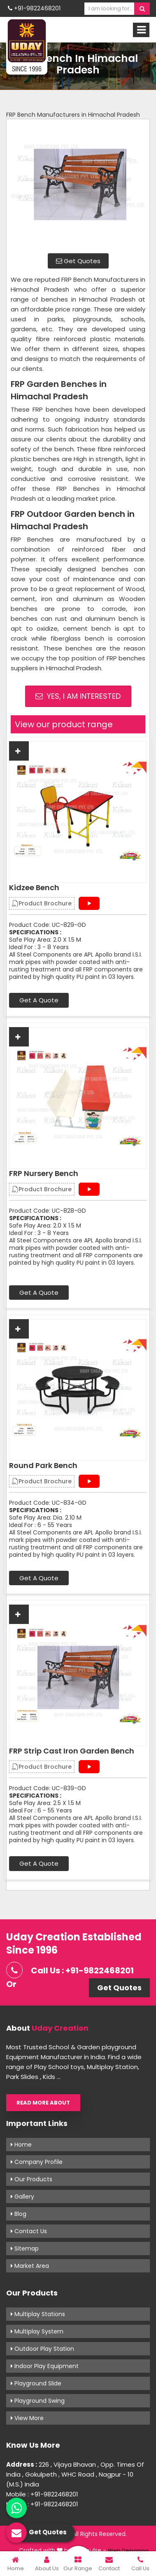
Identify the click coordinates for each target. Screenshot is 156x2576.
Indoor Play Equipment (45, 2366)
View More (27, 2418)
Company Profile (37, 2162)
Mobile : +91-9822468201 (42, 2494)
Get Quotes (78, 261)
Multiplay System (37, 2331)
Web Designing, (129, 2551)
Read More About (43, 2103)
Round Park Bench (43, 1466)
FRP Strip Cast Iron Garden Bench (71, 1751)
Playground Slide (36, 2383)
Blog (18, 2214)
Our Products (31, 2179)
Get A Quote (38, 1000)
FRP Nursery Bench (43, 1173)
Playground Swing (38, 2401)
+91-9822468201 (34, 8)
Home (21, 2144)
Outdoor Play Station (42, 2349)
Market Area (30, 2266)
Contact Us (29, 2231)
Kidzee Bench (34, 888)
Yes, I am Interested (78, 696)
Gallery (22, 2196)
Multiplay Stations (38, 2314)
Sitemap (25, 2248)
